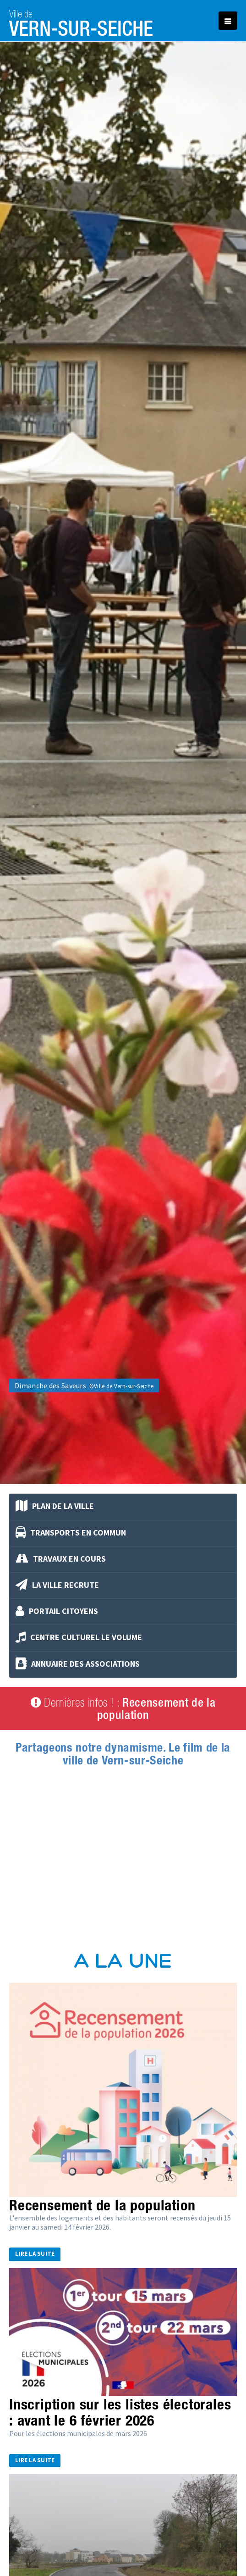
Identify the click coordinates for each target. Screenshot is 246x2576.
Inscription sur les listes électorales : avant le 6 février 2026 (120, 2412)
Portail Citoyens (57, 1611)
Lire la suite (35, 2254)
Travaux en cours (61, 1559)
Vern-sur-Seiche (81, 20)
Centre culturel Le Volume (79, 1638)
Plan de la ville (55, 1506)
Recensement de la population (102, 2205)
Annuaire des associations (78, 1664)
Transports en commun (71, 1533)
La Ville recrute (57, 1585)
